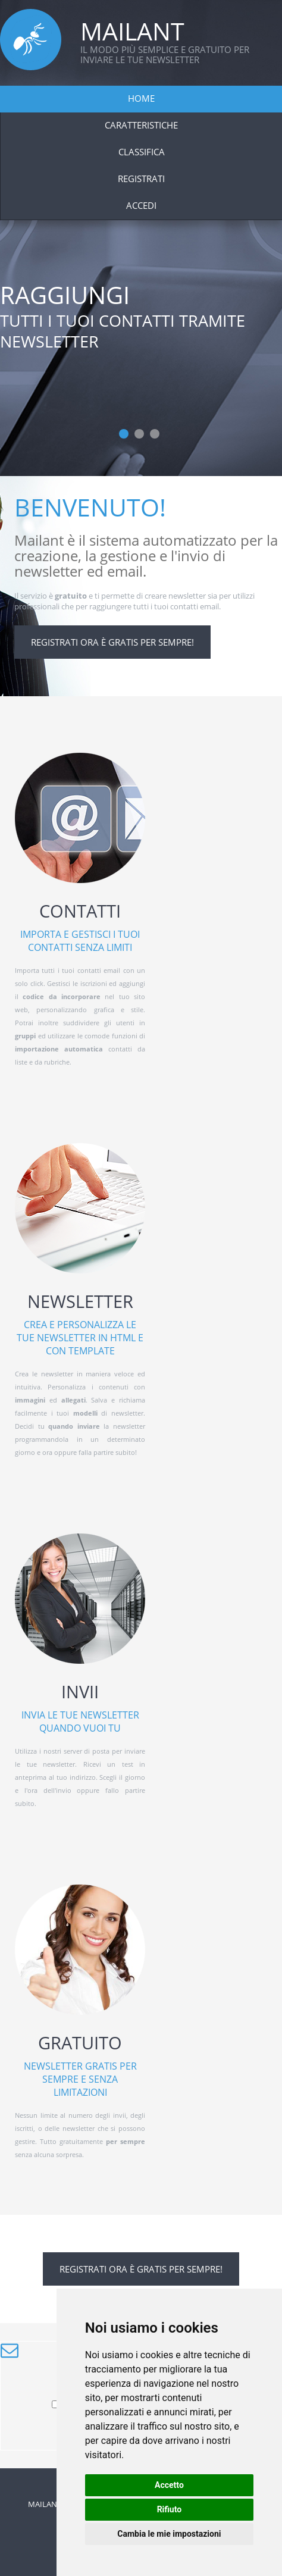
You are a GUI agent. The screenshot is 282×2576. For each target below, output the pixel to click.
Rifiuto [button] (169, 2509)
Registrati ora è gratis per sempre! (112, 642)
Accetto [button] (169, 2485)
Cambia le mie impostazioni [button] (169, 2534)
